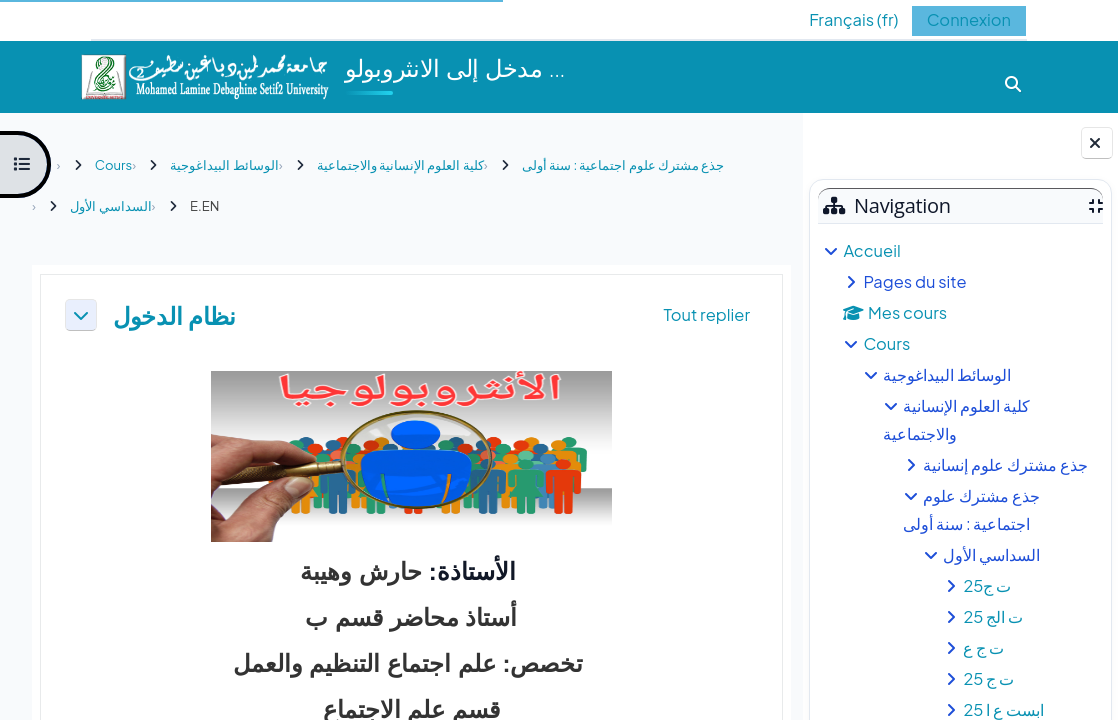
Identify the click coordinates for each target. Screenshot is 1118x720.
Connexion (969, 19)
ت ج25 (987, 585)
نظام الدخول (174, 315)
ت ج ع (983, 647)
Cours (886, 343)
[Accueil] (204, 74)
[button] (838, 19)
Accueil (871, 250)
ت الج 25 (993, 616)
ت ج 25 (988, 678)
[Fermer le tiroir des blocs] (1097, 143)
